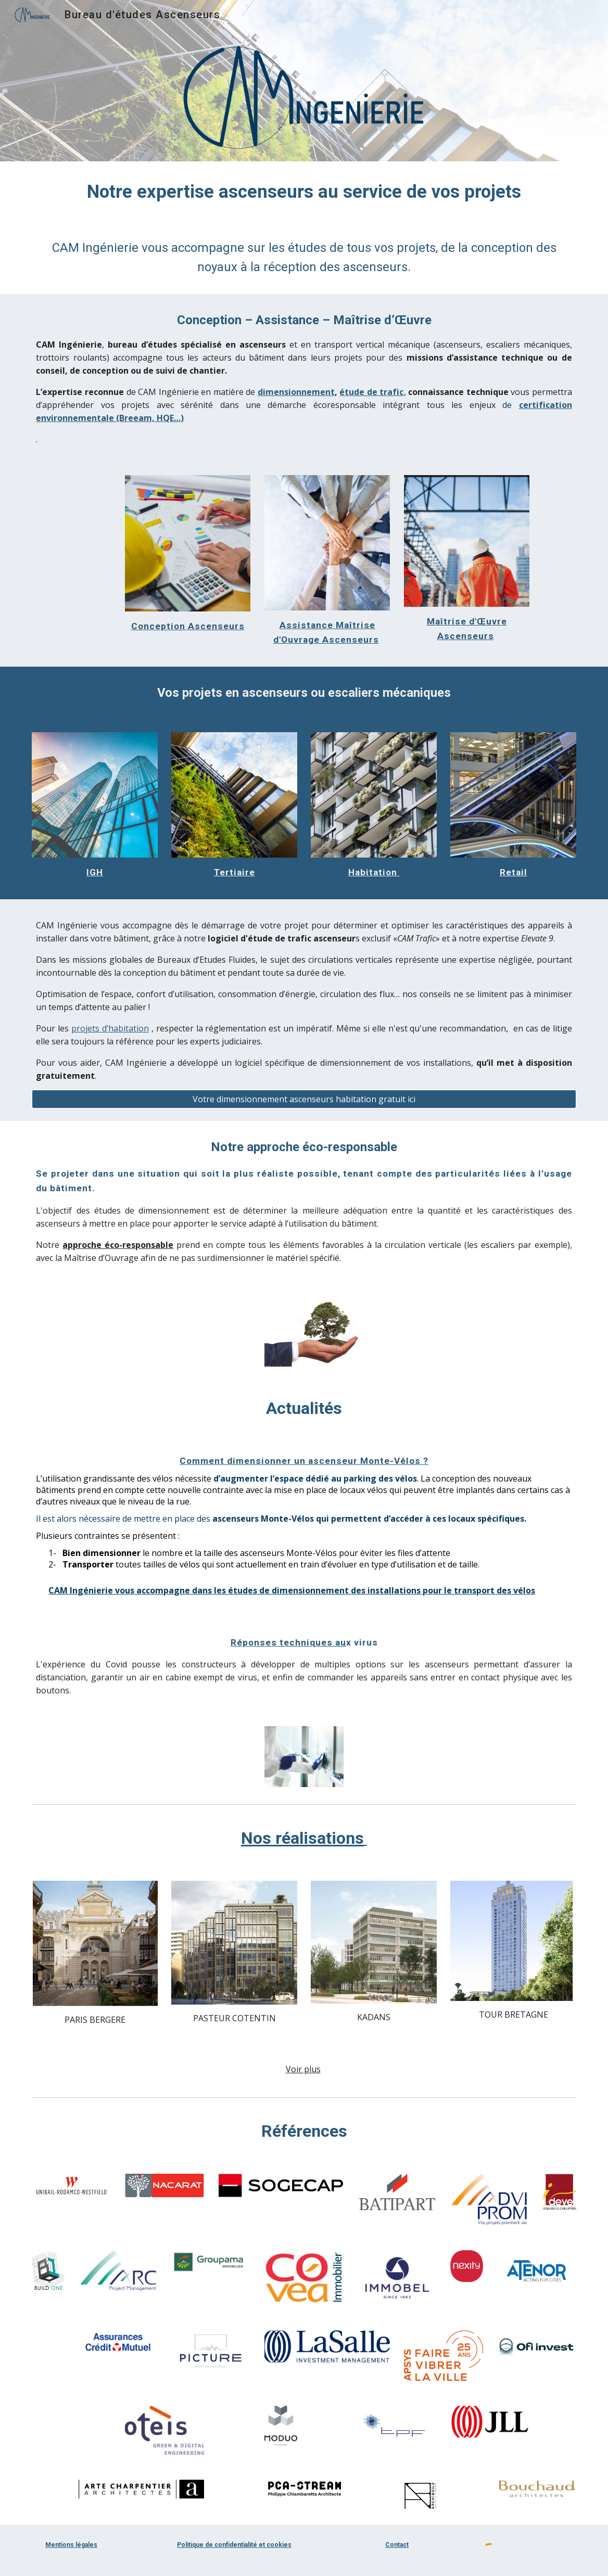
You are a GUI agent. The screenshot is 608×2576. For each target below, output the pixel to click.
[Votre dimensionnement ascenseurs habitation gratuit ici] (303, 1099)
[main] (304, 191)
